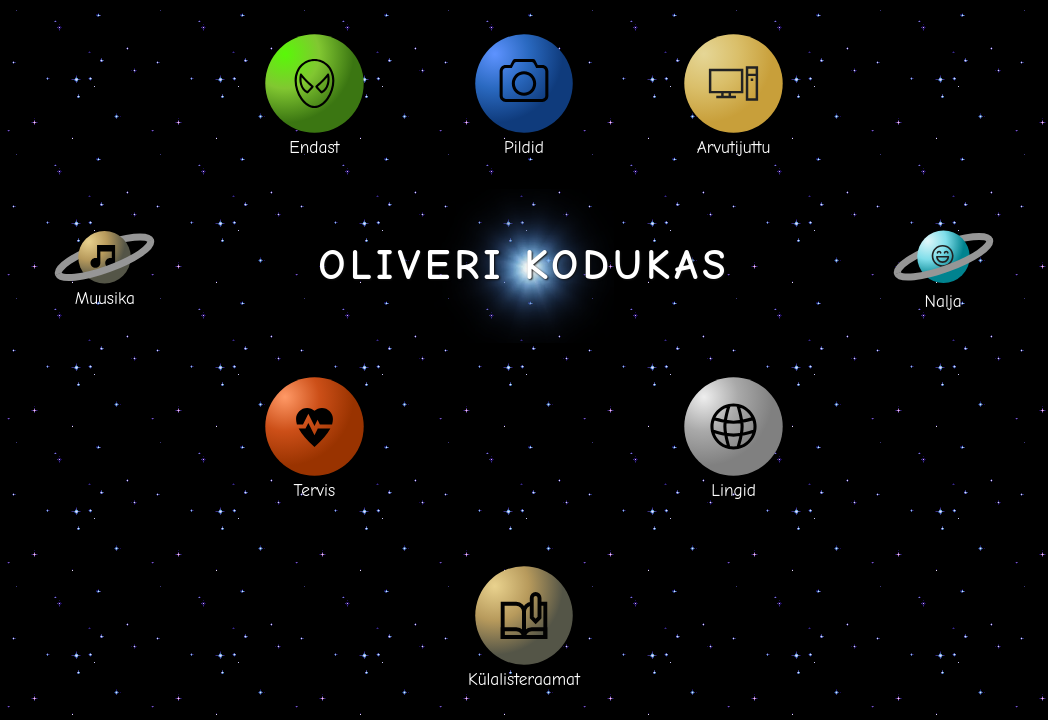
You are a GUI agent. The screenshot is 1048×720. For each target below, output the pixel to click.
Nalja (943, 265)
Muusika (104, 266)
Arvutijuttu (733, 94)
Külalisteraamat (524, 626)
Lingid (733, 437)
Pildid (524, 94)
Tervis (314, 437)
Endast (314, 94)
